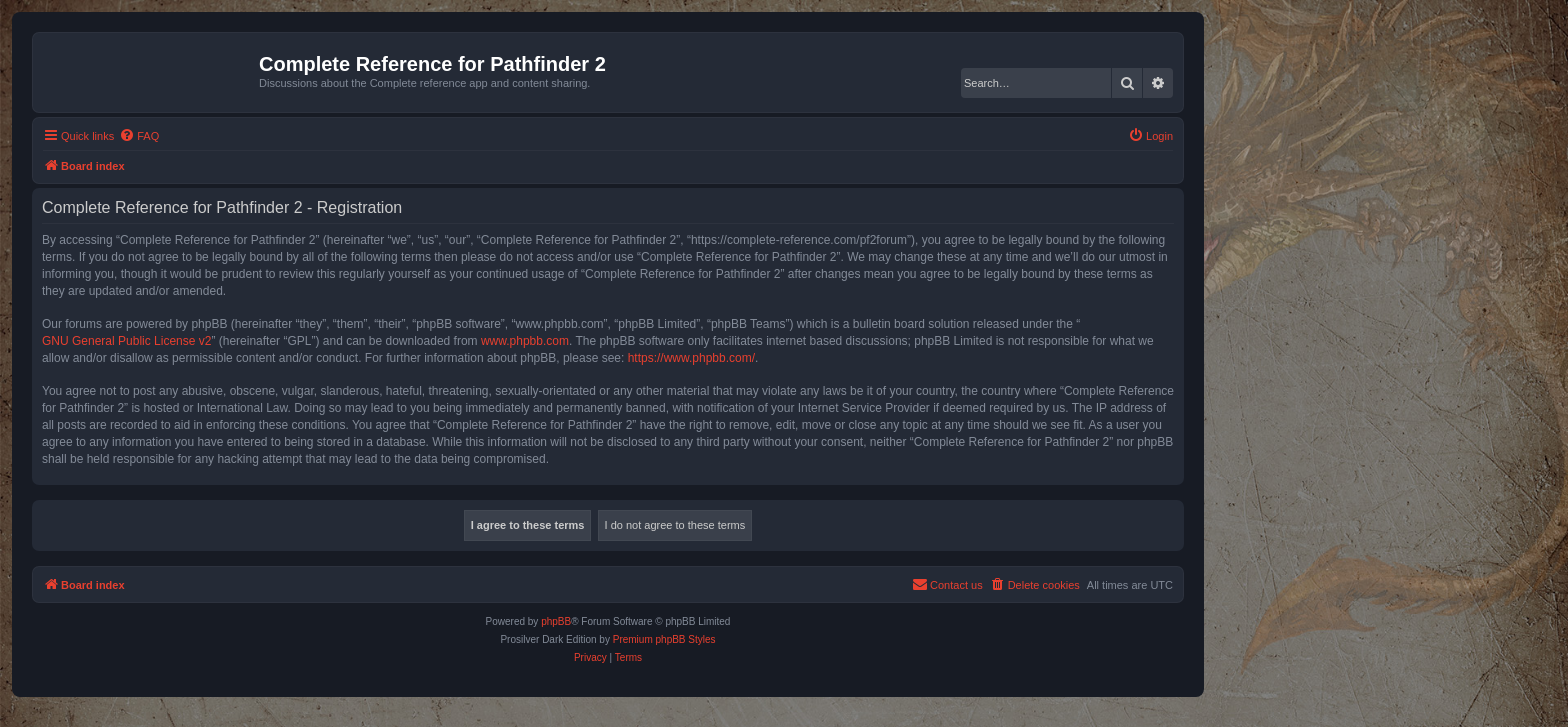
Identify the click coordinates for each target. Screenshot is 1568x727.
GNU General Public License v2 (126, 341)
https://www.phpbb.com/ (691, 358)
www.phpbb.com (525, 341)
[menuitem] (139, 136)
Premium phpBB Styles (664, 639)
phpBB (556, 621)
